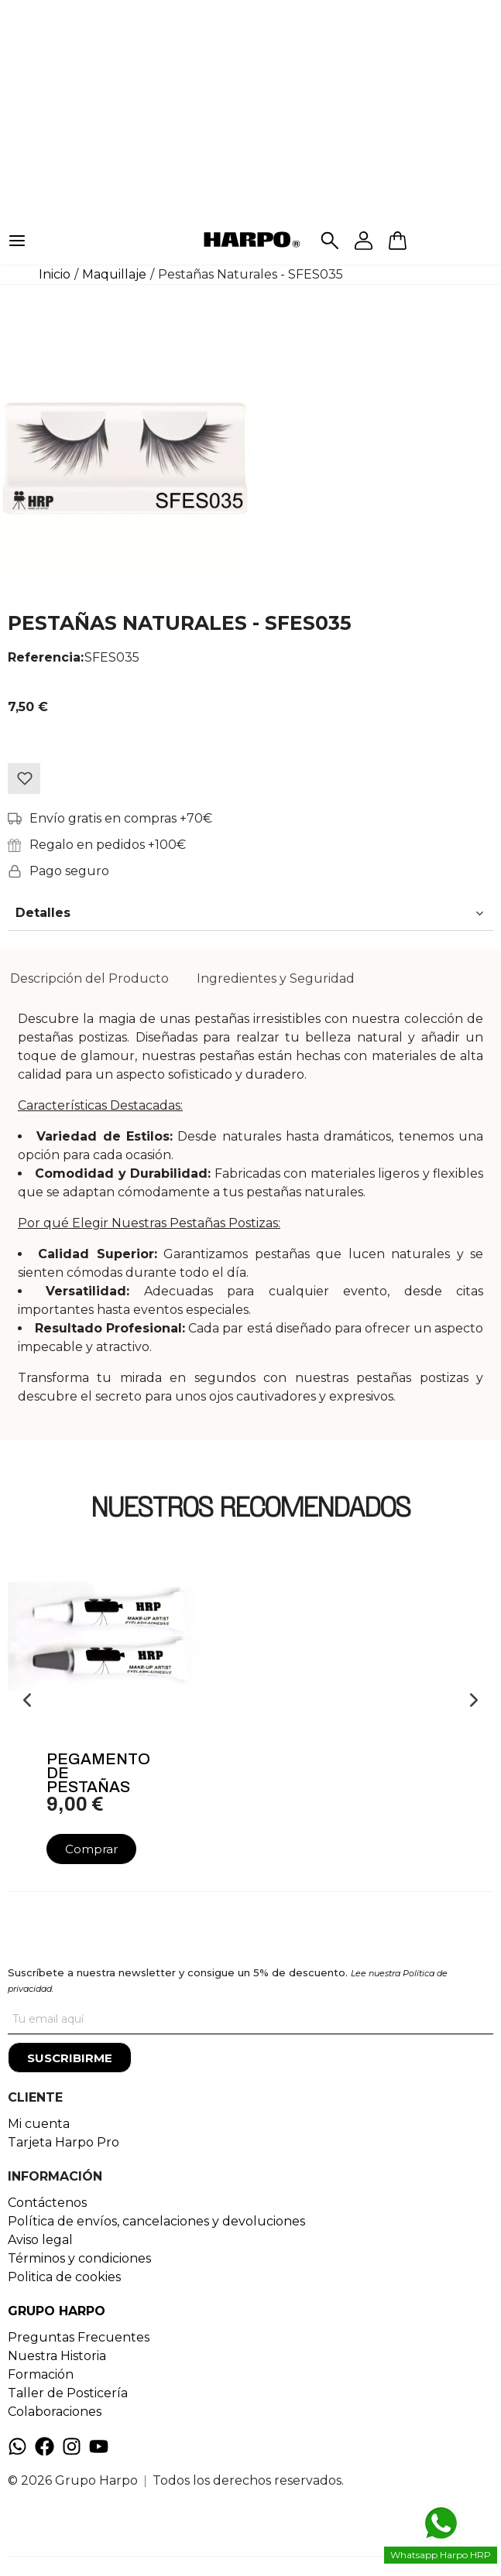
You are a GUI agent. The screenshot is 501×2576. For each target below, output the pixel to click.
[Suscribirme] (70, 2057)
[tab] (89, 978)
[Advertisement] (250, 108)
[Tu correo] (250, 2018)
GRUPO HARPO (56, 2311)
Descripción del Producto (89, 978)
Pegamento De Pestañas (98, 1773)
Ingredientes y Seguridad (276, 978)
